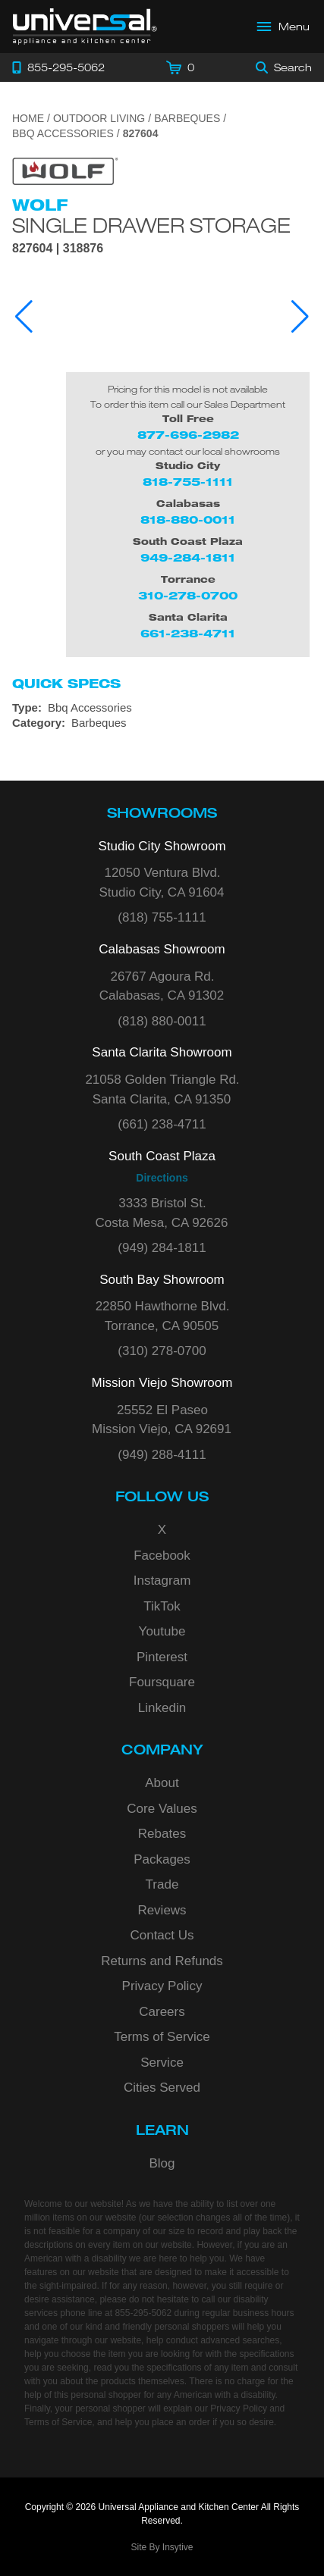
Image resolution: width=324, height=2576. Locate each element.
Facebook (162, 1555)
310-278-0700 (187, 595)
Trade (162, 1884)
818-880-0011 (187, 519)
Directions (161, 1178)
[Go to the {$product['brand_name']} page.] (65, 170)
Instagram (162, 1580)
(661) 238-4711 (162, 1124)
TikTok (162, 1606)
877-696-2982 (188, 434)
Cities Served (162, 2087)
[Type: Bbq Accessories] (162, 708)
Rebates (162, 1833)
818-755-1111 (188, 481)
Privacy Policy (162, 1986)
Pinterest (162, 1657)
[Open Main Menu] (284, 26)
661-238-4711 (187, 633)
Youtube (162, 1631)
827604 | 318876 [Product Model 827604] (57, 249)
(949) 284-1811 (162, 1248)
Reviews (161, 1910)
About (161, 1783)
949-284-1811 (187, 557)
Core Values (162, 1808)
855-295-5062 (143, 2313)
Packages (162, 1859)
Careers (161, 2012)
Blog (162, 2163)
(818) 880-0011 (162, 1021)
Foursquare (162, 1682)
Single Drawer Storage (151, 225)
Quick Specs (66, 684)
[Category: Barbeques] (162, 723)
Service (162, 2062)
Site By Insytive (162, 2547)
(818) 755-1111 (162, 917)
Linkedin (162, 1708)
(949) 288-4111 (162, 1455)
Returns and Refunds (162, 1961)
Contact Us (161, 1935)
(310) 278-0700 (162, 1351)
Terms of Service (162, 2037)
